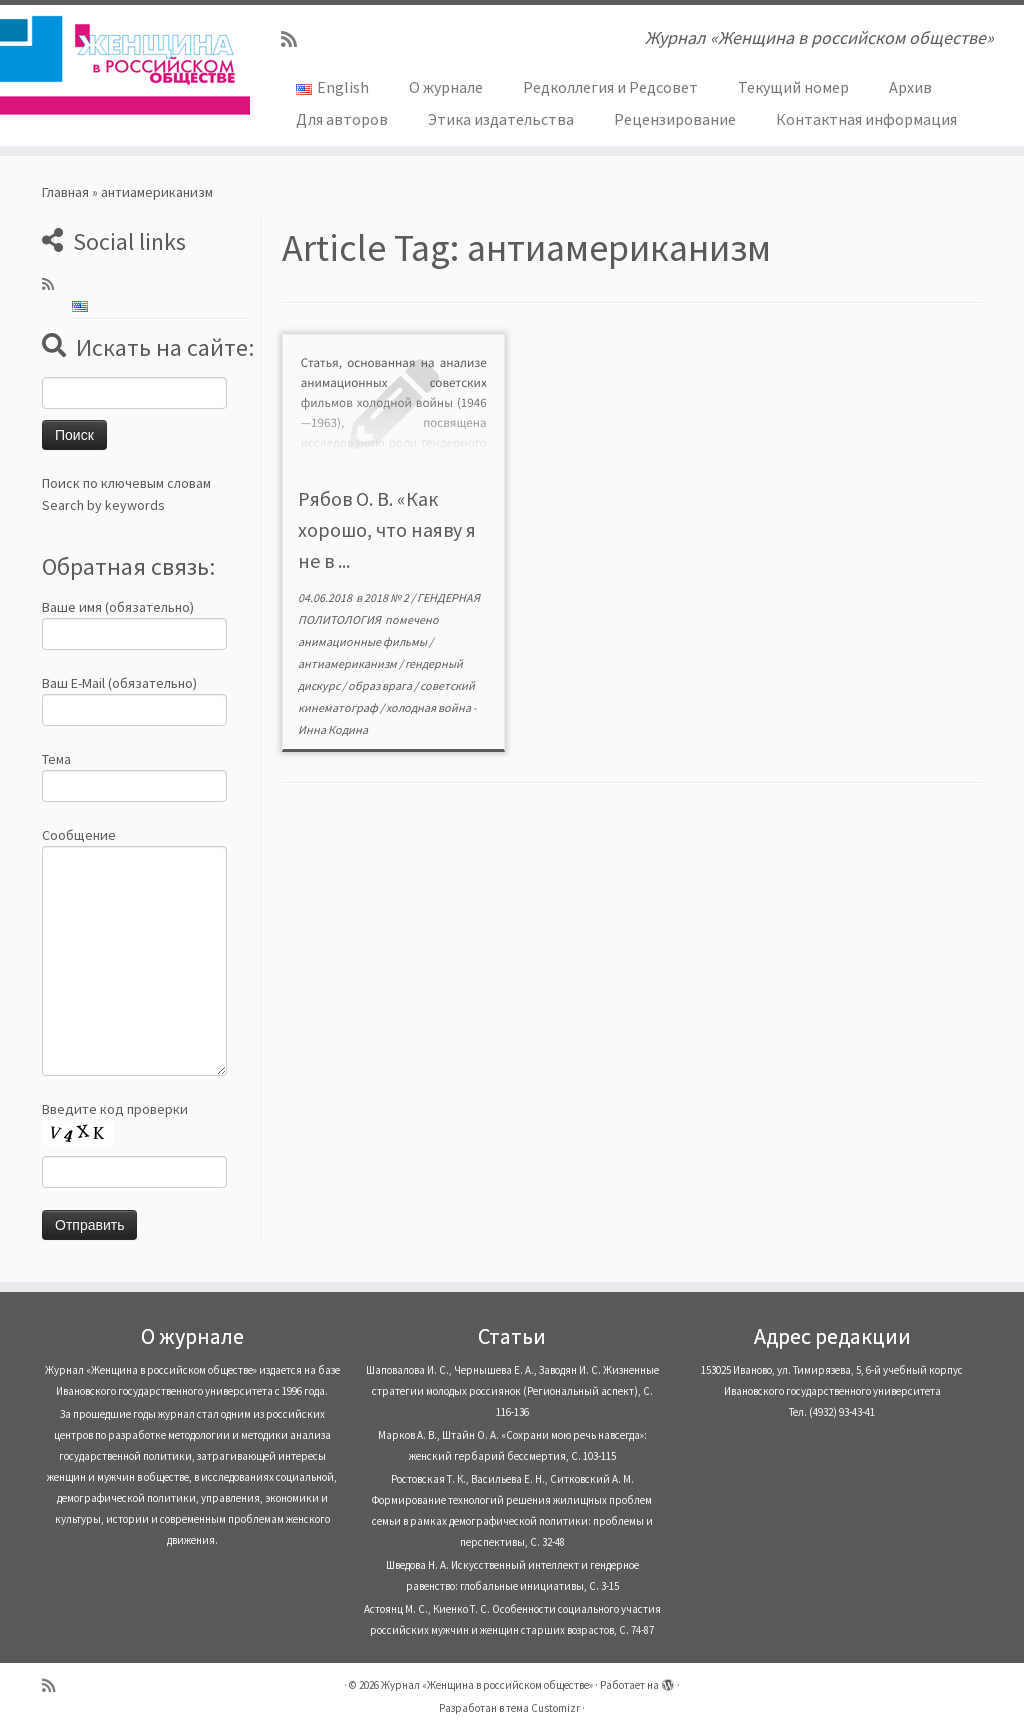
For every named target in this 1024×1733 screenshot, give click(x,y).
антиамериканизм (348, 663)
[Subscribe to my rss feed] (295, 39)
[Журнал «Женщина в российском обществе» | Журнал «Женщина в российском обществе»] (120, 65)
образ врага (381, 685)
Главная (65, 192)
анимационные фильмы (363, 641)
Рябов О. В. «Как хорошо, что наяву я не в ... (387, 529)
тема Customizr (543, 1708)
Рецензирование (675, 119)
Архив (910, 87)
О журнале (446, 87)
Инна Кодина (333, 729)
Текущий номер (793, 87)
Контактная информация (866, 119)
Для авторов (342, 119)
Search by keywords (103, 505)
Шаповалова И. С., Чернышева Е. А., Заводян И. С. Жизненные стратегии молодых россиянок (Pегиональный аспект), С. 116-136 (512, 1391)
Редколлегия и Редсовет (610, 87)
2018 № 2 (387, 597)
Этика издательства (501, 119)
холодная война (429, 707)
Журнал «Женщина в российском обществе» (487, 1685)
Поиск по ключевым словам (126, 483)
